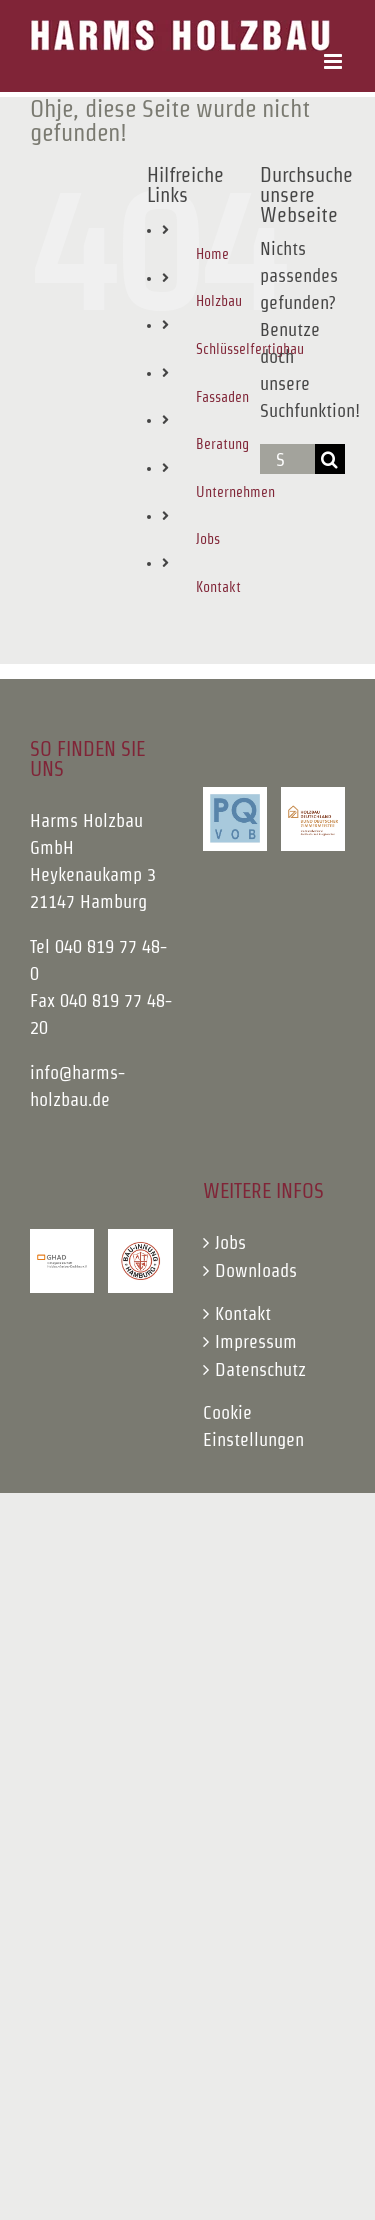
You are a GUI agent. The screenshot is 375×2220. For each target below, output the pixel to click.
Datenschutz (260, 1369)
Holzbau (219, 301)
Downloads (256, 1270)
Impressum (256, 1341)
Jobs (208, 539)
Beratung (222, 444)
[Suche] (330, 459)
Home (212, 254)
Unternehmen (235, 492)
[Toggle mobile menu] (334, 61)
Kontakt (218, 587)
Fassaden (222, 397)
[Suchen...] (287, 459)
